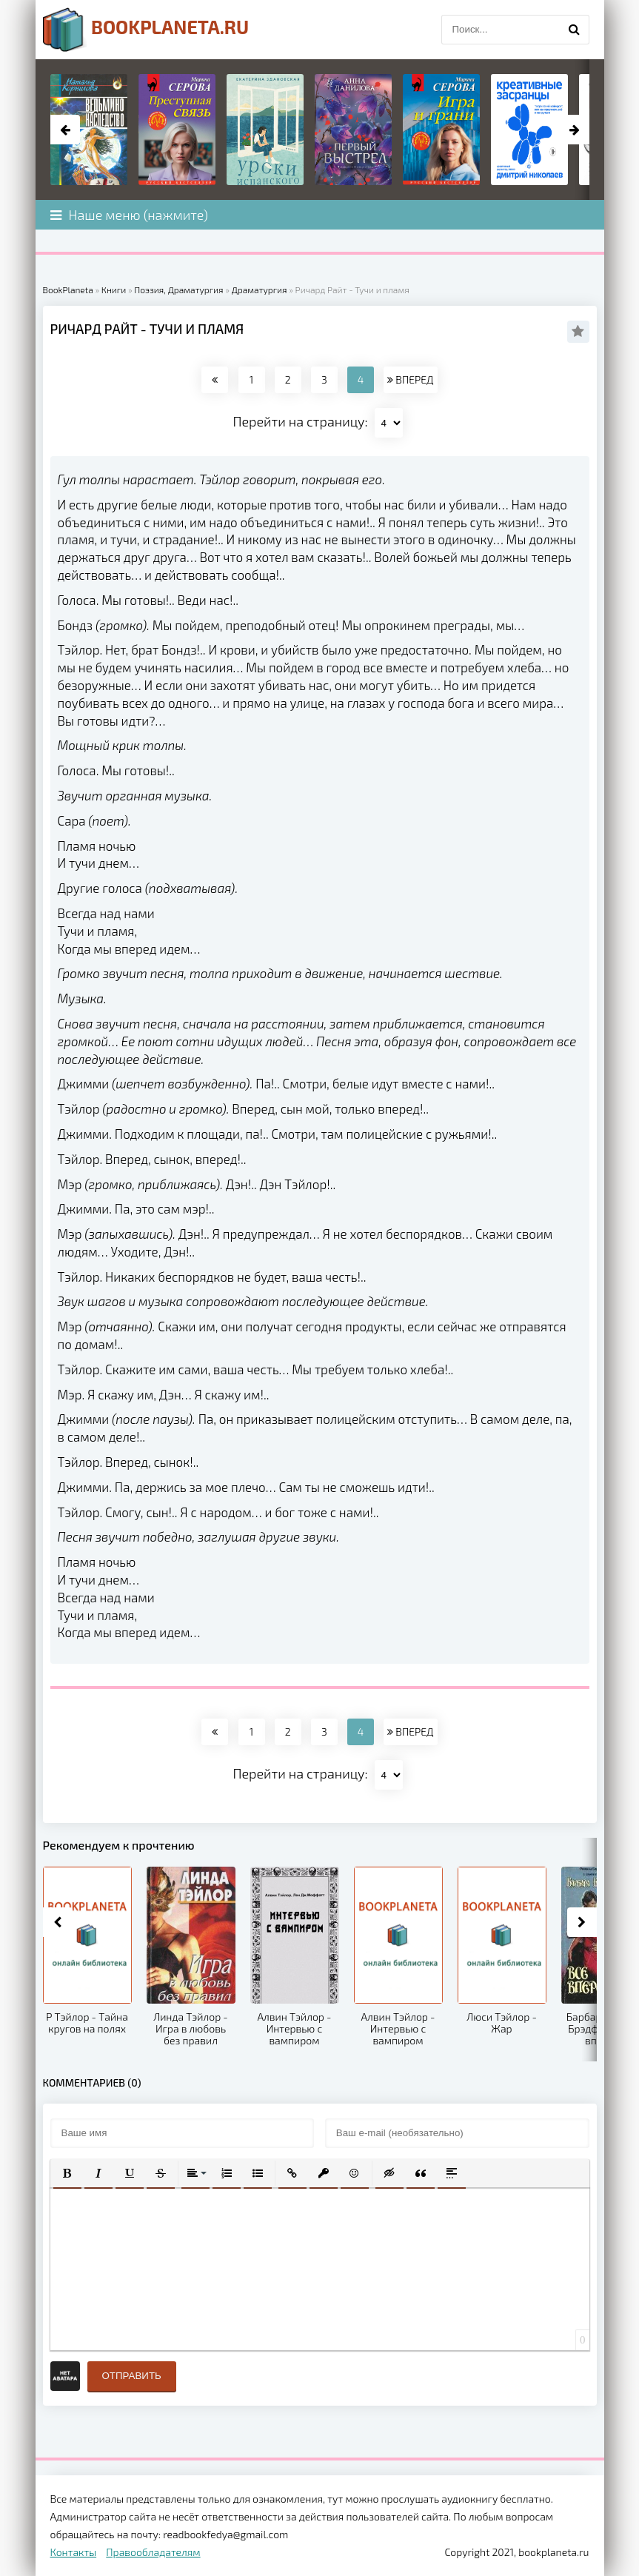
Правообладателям (153, 2552)
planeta (146, 29)
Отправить (131, 2375)
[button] (67, 2173)
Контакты (73, 2552)
